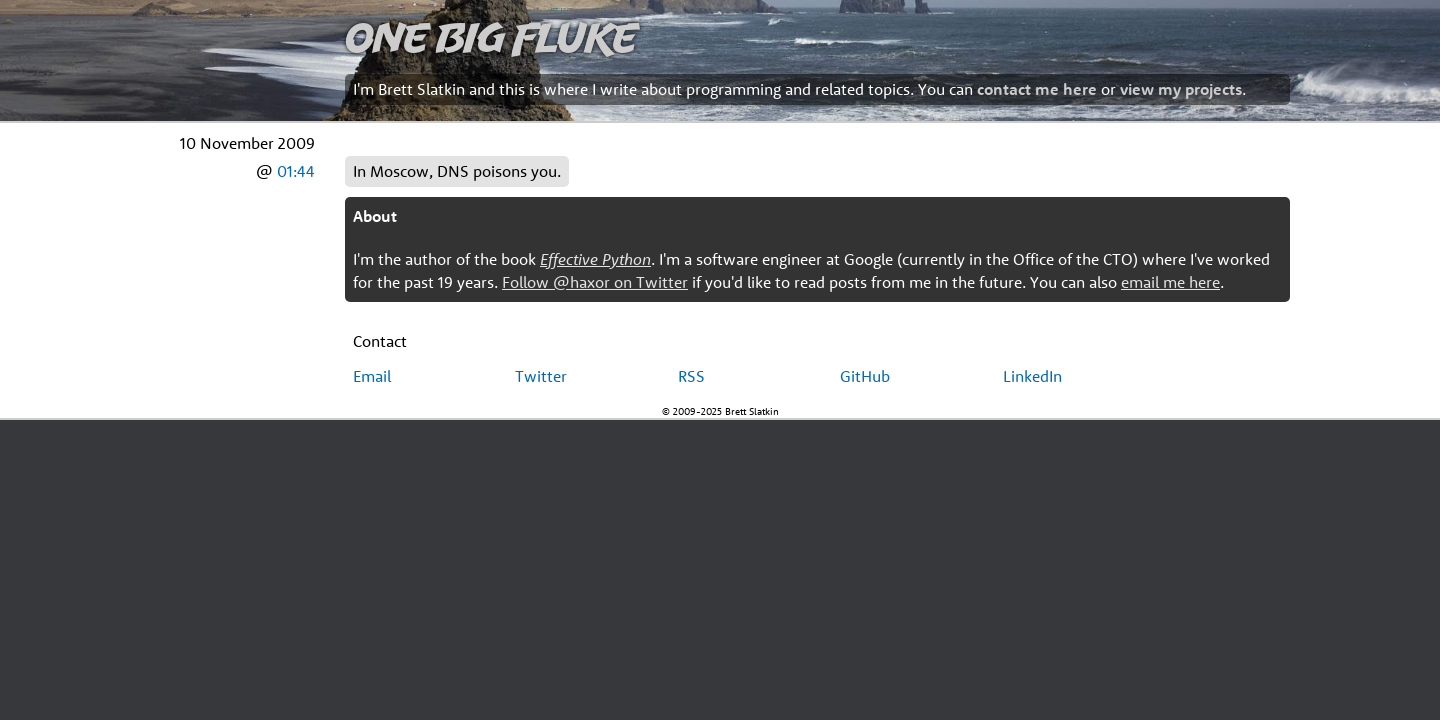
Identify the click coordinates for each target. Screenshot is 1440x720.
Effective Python (595, 259)
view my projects (1181, 89)
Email (372, 376)
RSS (691, 376)
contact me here (1037, 89)
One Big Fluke (491, 36)
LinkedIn (1032, 376)
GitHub (865, 376)
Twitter (541, 376)
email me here (1170, 282)
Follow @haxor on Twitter (595, 282)
